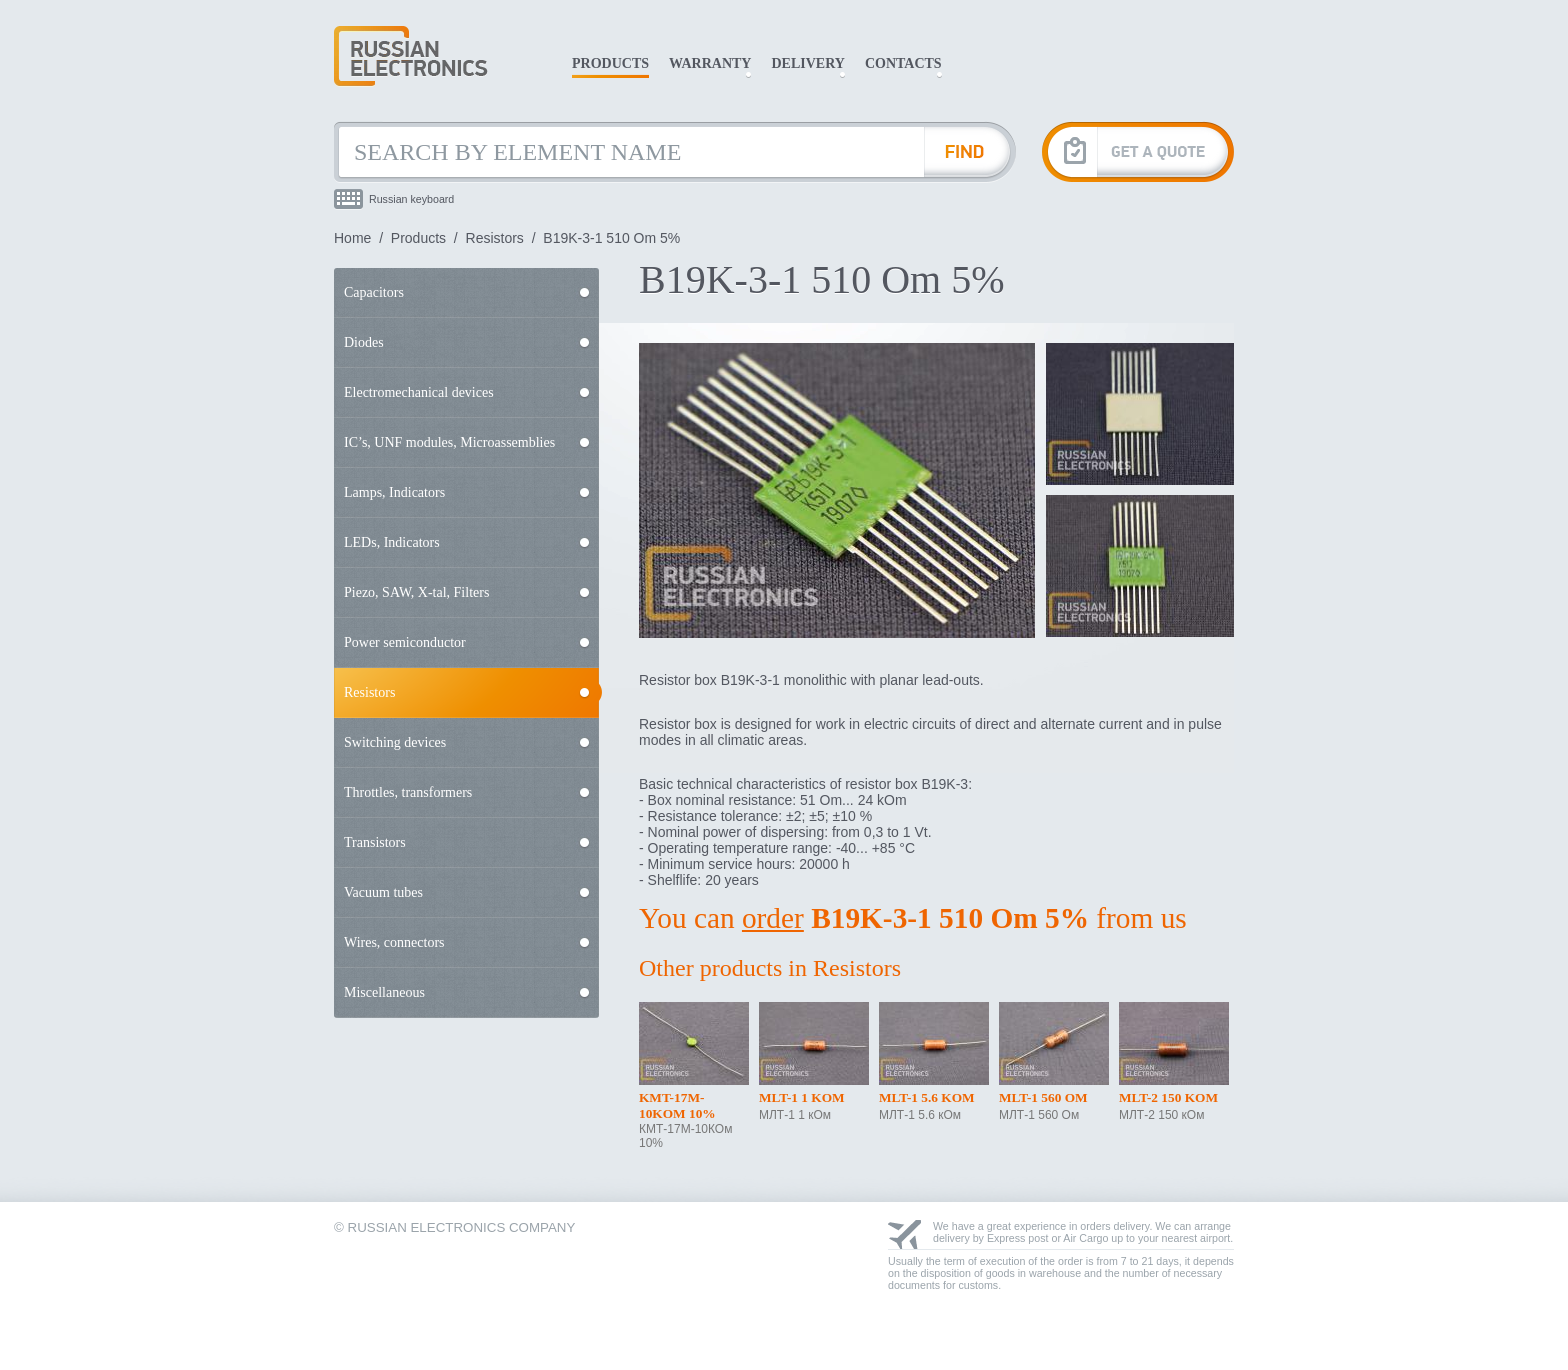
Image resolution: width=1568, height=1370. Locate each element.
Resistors (495, 238)
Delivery (807, 63)
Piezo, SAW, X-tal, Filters (416, 592)
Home (352, 238)
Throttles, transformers (408, 792)
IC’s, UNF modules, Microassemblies (449, 442)
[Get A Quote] (1138, 151)
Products (610, 63)
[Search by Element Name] (629, 152)
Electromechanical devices (419, 392)
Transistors (375, 842)
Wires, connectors (394, 942)
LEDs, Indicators (392, 542)
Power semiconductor (405, 642)
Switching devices (395, 742)
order (773, 918)
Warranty (710, 63)
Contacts (903, 63)
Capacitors (374, 292)
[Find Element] (970, 152)
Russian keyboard (411, 199)
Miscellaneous (384, 992)
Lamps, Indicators (394, 492)
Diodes (364, 342)
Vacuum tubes (383, 892)
